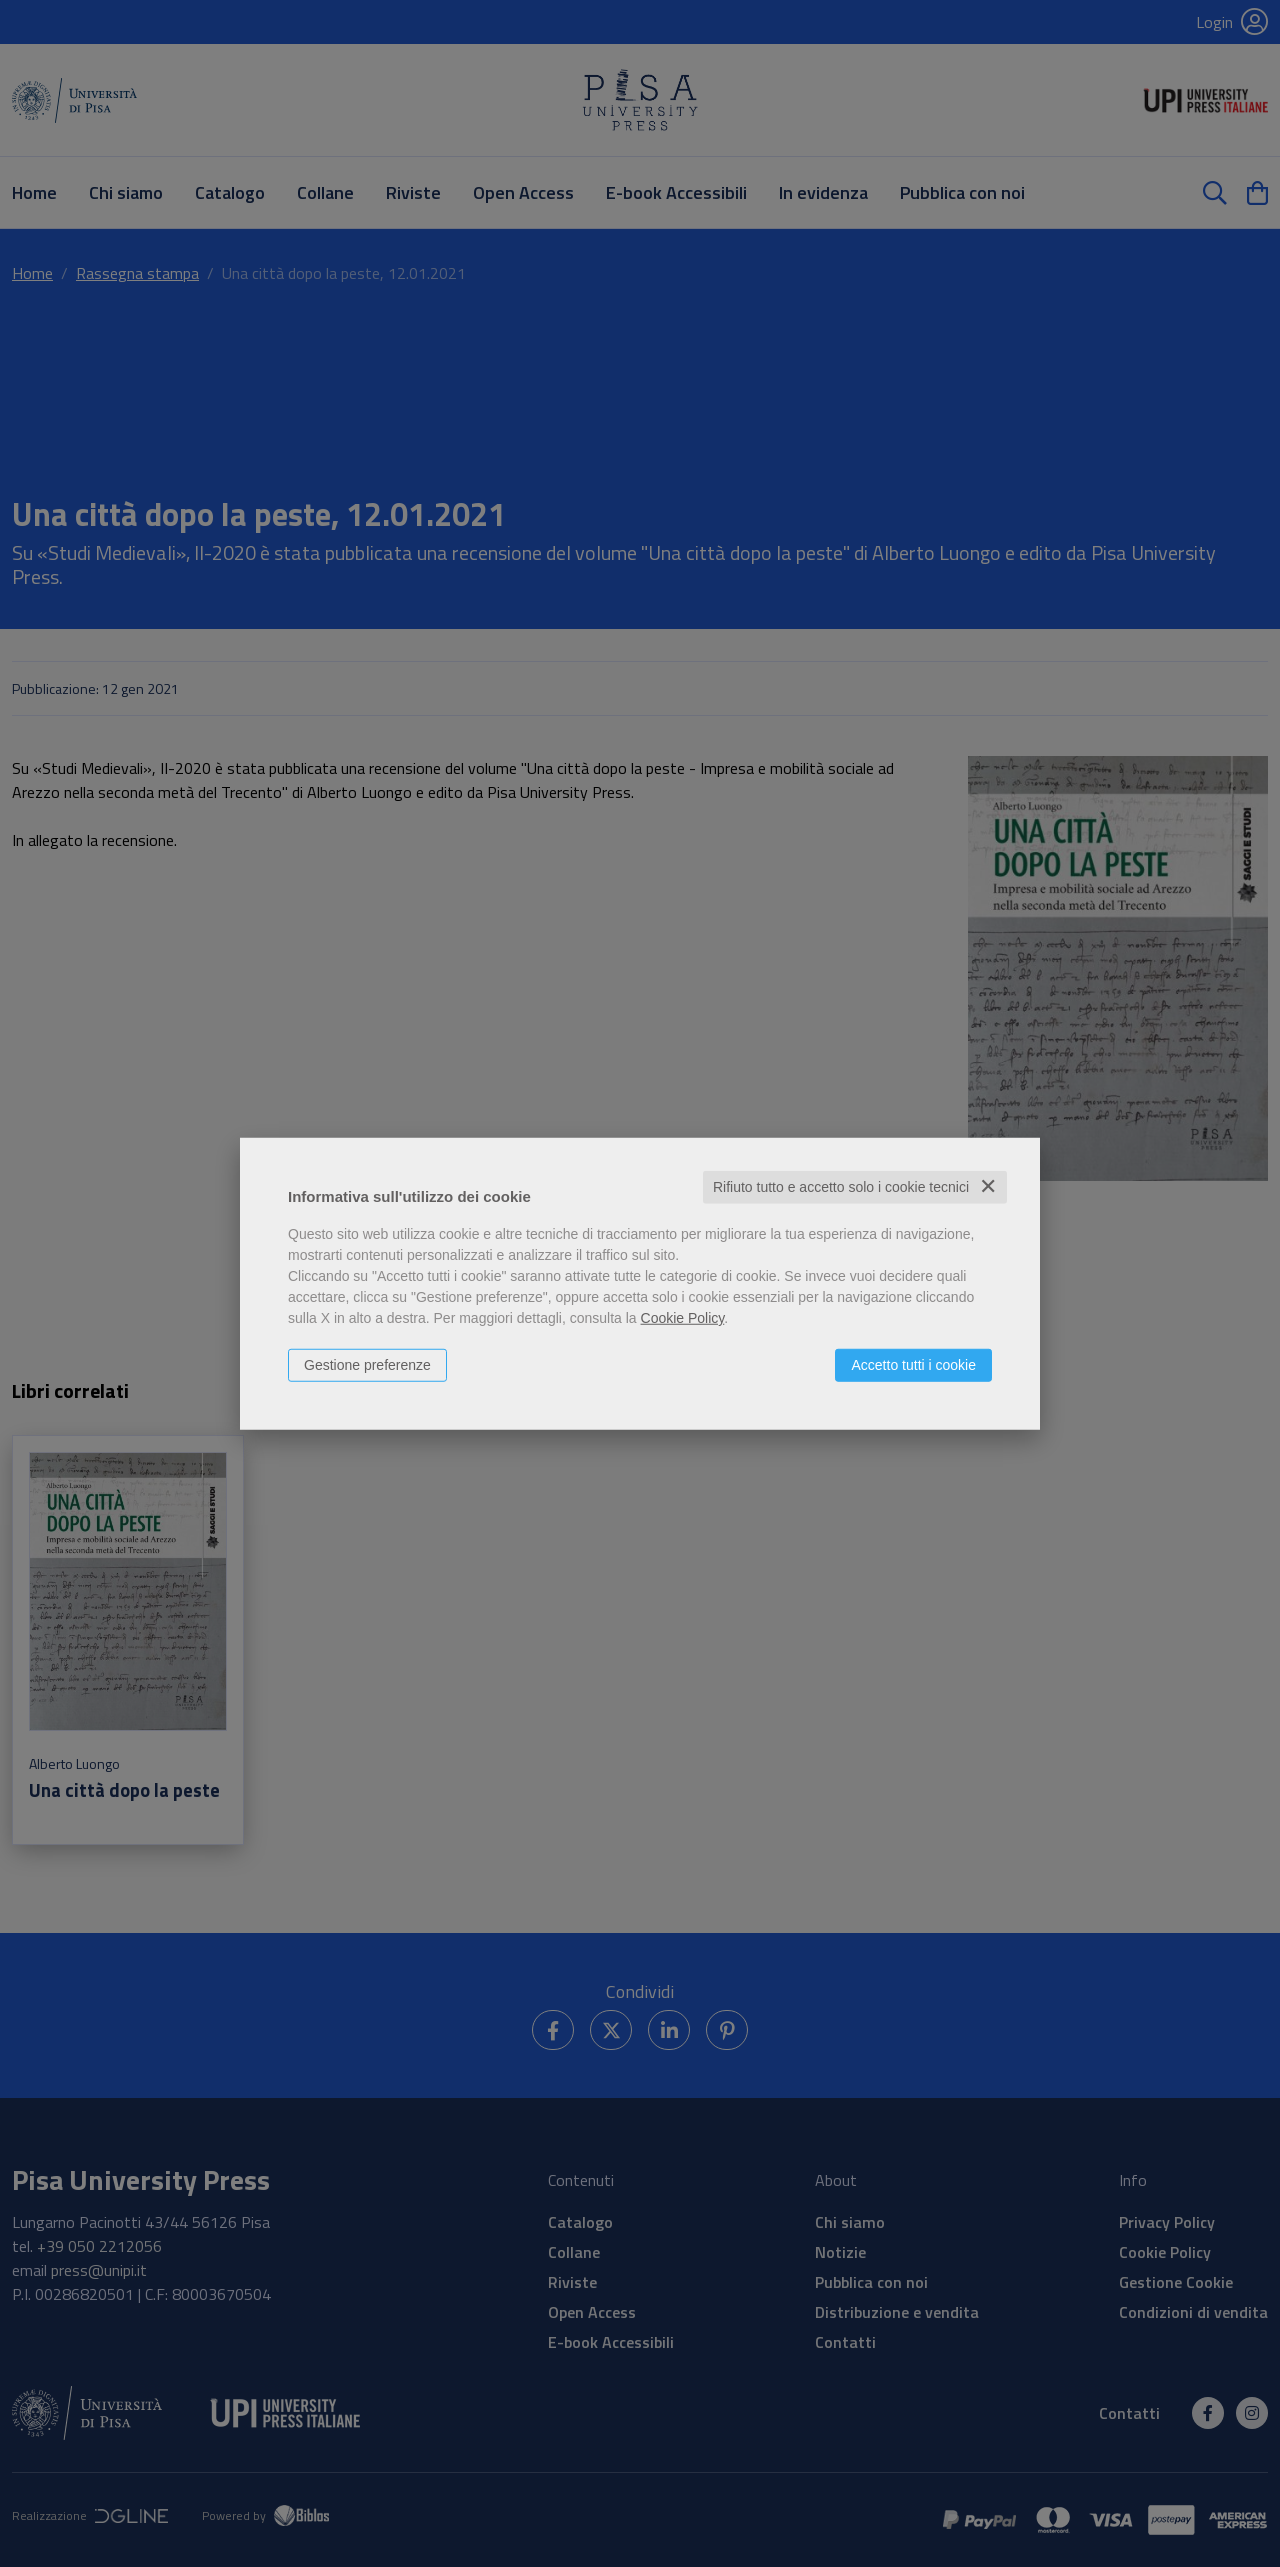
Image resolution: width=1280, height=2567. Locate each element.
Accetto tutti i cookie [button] (913, 1365)
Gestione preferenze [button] (367, 1365)
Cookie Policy (683, 1318)
